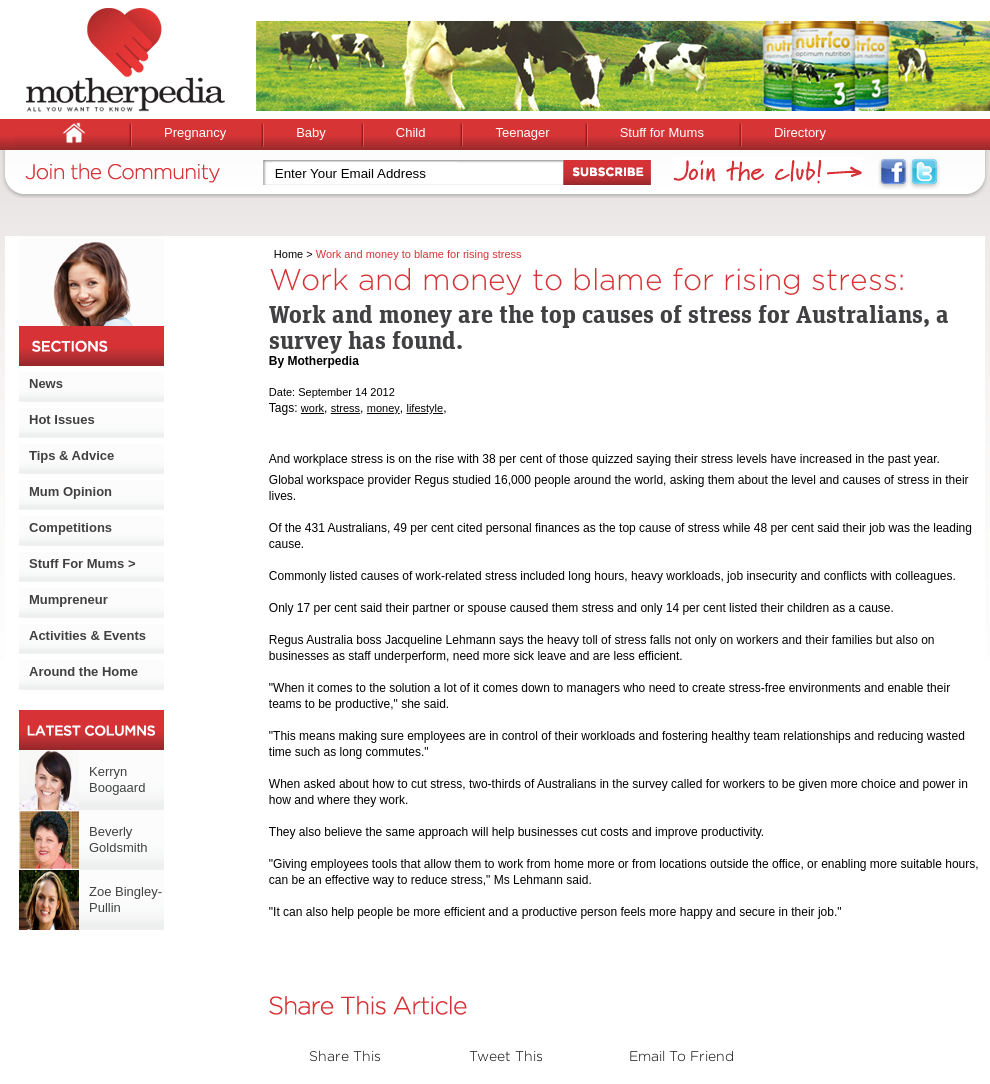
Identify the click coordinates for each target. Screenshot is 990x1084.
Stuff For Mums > (82, 563)
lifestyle (424, 408)
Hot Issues (62, 419)
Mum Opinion (70, 491)
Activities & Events (87, 635)
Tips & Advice (71, 455)
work (312, 408)
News (46, 383)
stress (345, 408)
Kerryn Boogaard (117, 779)
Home (288, 254)
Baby (311, 132)
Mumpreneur (68, 599)
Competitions (70, 527)
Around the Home (83, 671)
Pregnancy (195, 132)
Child (411, 132)
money (383, 408)
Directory (800, 132)
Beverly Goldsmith (118, 839)
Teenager (522, 132)
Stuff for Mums (662, 132)
